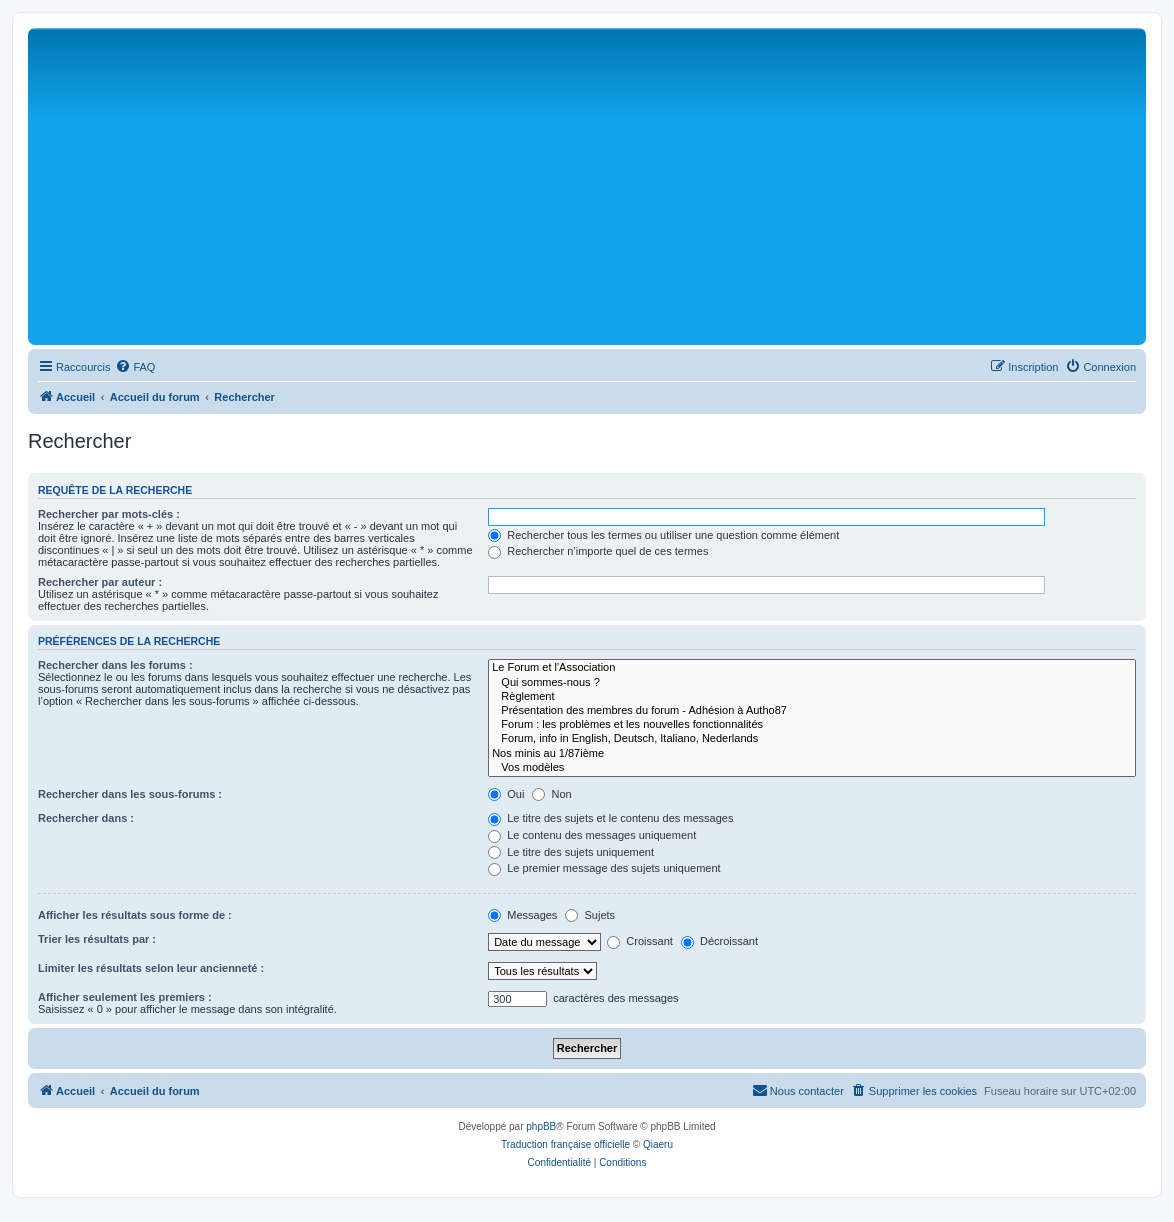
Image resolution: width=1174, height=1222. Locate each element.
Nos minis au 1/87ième (812, 754)
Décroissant (719, 941)
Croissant (640, 941)
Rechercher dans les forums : (115, 665)
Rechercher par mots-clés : (109, 514)
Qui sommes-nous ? (812, 683)
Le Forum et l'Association (812, 668)
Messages (522, 915)
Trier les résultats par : (97, 939)
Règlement (812, 697)
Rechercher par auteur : (100, 582)
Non (551, 794)
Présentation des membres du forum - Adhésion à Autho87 (812, 711)
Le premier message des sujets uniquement (604, 868)
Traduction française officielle (565, 1144)
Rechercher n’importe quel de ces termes (598, 551)
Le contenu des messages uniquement (592, 835)
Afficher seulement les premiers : (125, 997)
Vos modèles (812, 768)
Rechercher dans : (86, 818)
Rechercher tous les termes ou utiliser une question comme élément (663, 535)
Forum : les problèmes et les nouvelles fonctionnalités (812, 725)
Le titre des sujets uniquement (571, 852)
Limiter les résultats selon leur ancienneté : (151, 968)
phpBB (541, 1126)
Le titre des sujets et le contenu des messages (610, 818)
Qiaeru (658, 1144)
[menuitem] (135, 367)
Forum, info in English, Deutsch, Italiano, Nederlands (812, 739)
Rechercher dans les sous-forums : (130, 794)
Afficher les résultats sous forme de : (135, 915)
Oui (506, 794)
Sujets (590, 915)
